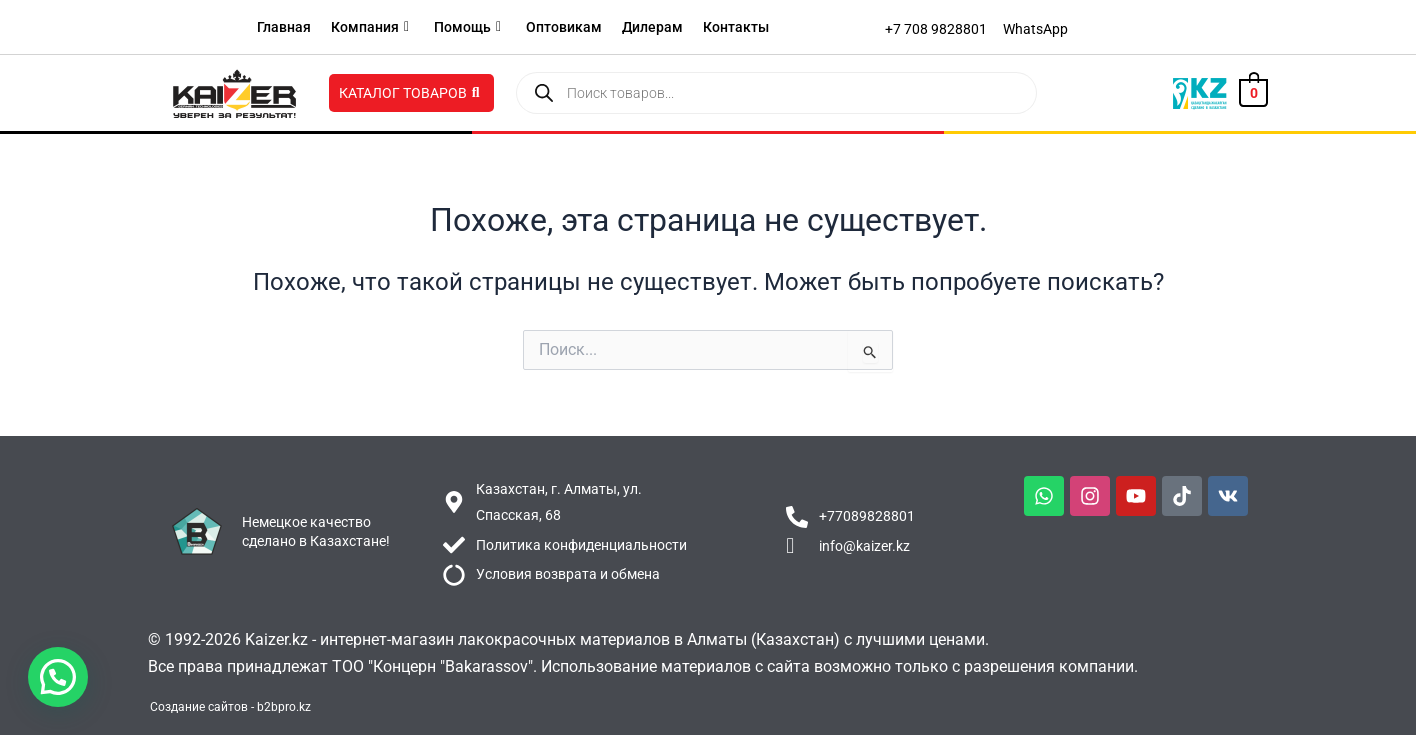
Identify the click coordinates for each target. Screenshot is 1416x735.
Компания (370, 27)
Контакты (736, 27)
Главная (284, 27)
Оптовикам (564, 27)
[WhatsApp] (1035, 29)
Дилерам (652, 27)
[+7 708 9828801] (936, 29)
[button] (58, 677)
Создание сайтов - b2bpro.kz (230, 707)
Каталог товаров (409, 93)
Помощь (467, 27)
